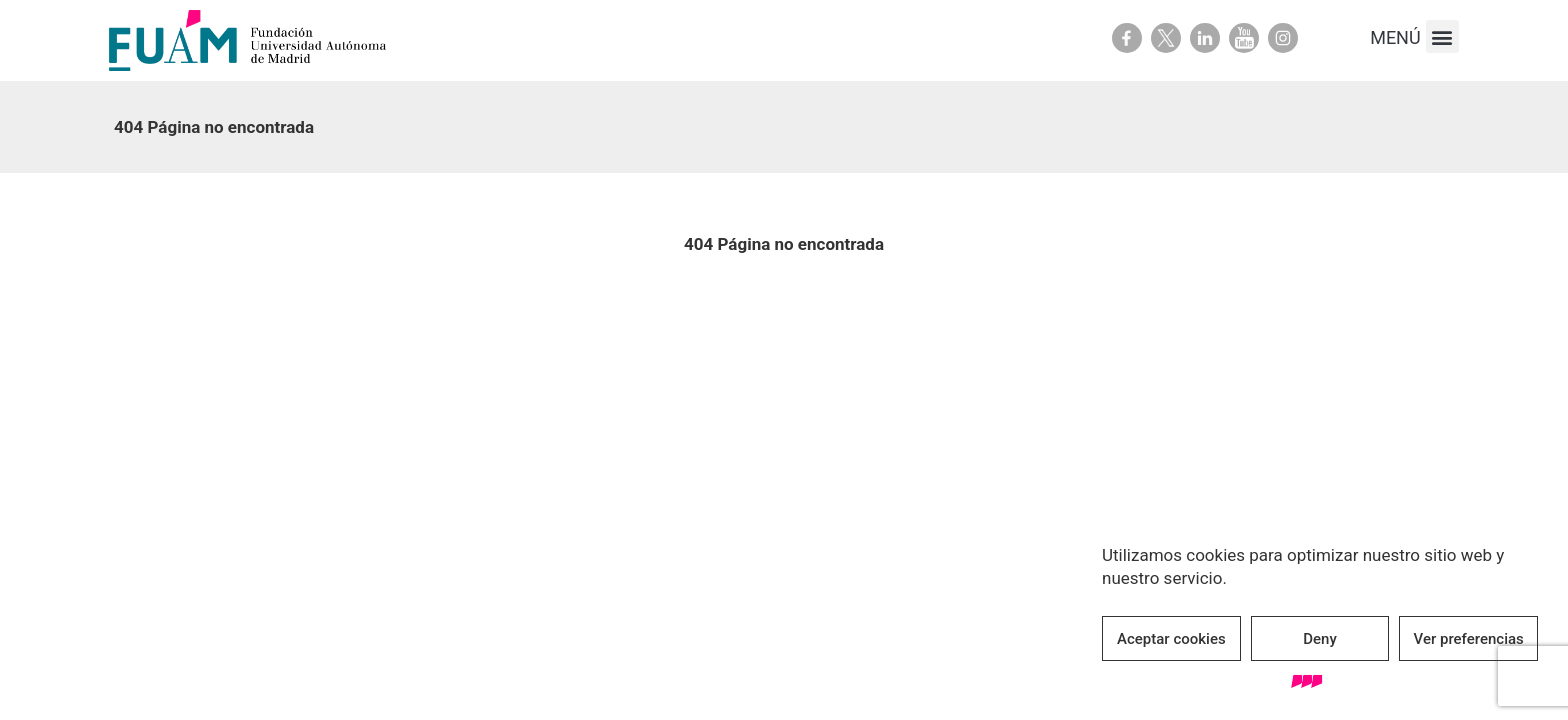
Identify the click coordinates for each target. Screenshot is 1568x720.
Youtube (1244, 38)
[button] (1442, 36)
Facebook (1127, 38)
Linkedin (1205, 38)
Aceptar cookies (1171, 639)
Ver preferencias (1469, 639)
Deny (1320, 639)
